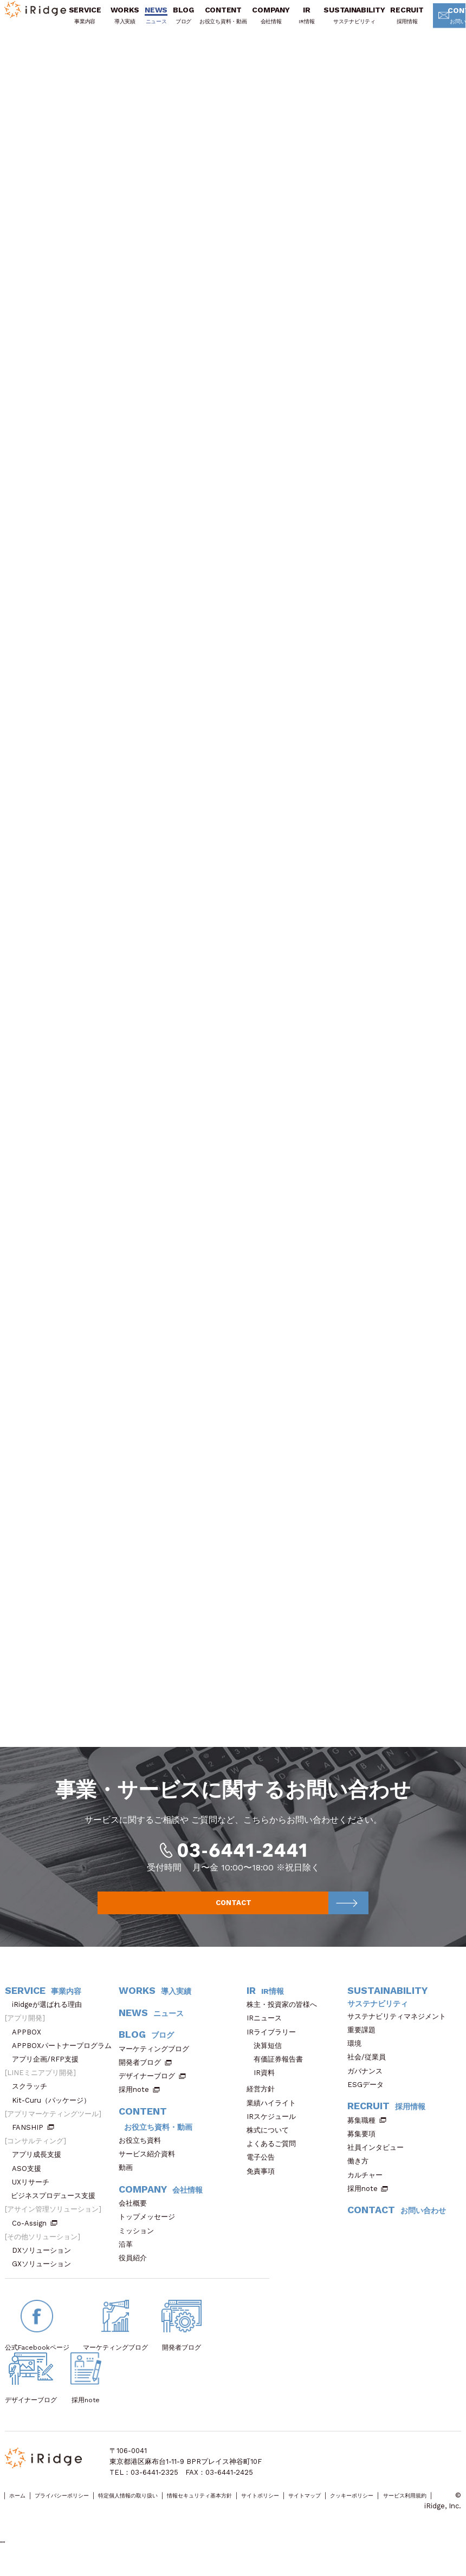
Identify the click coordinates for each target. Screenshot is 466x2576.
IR (310, 22)
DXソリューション (45, 2264)
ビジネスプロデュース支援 (56, 2210)
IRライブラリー (275, 2046)
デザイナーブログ (147, 2090)
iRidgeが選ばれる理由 (50, 2018)
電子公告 (264, 2172)
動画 (129, 2181)
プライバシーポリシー (81, 2511)
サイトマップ (403, 2511)
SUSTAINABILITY (357, 22)
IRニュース (268, 2033)
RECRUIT (409, 22)
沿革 (129, 2258)
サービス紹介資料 (150, 2168)
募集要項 (365, 2148)
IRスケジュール (275, 2131)
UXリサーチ (34, 2196)
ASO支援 (30, 2183)
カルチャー (368, 2189)
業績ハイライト (275, 2117)
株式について (271, 2144)
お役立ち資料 (143, 2154)
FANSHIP (33, 2141)
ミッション (140, 2245)
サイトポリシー (343, 2511)
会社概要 (136, 2217)
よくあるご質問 (275, 2158)
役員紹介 (136, 2272)
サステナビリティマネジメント (400, 2030)
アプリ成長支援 (40, 2169)
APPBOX (30, 2046)
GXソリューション (45, 2278)
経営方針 (264, 2103)
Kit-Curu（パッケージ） (55, 2114)
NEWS (159, 22)
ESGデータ (369, 2099)
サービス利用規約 (102, 2522)
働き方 (361, 2175)
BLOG (186, 22)
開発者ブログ (140, 2076)
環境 (357, 2057)
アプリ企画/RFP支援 (49, 2073)
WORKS (128, 22)
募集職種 (366, 2134)
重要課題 (365, 2044)
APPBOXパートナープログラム (65, 2060)
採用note (134, 2103)
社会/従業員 (370, 2072)
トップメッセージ (150, 2231)
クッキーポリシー (32, 2522)
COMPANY (274, 22)
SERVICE (88, 22)
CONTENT (225, 22)
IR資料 (264, 2087)
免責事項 (264, 2185)
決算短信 (268, 2060)
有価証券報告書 (278, 2073)
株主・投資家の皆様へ (285, 2018)
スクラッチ (33, 2101)
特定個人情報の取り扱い (169, 2511)
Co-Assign (34, 2237)
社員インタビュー (379, 2161)
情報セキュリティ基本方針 (263, 2511)
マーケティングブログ (157, 2063)
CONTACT (288, 1915)
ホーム (22, 2511)
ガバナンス (368, 2085)
